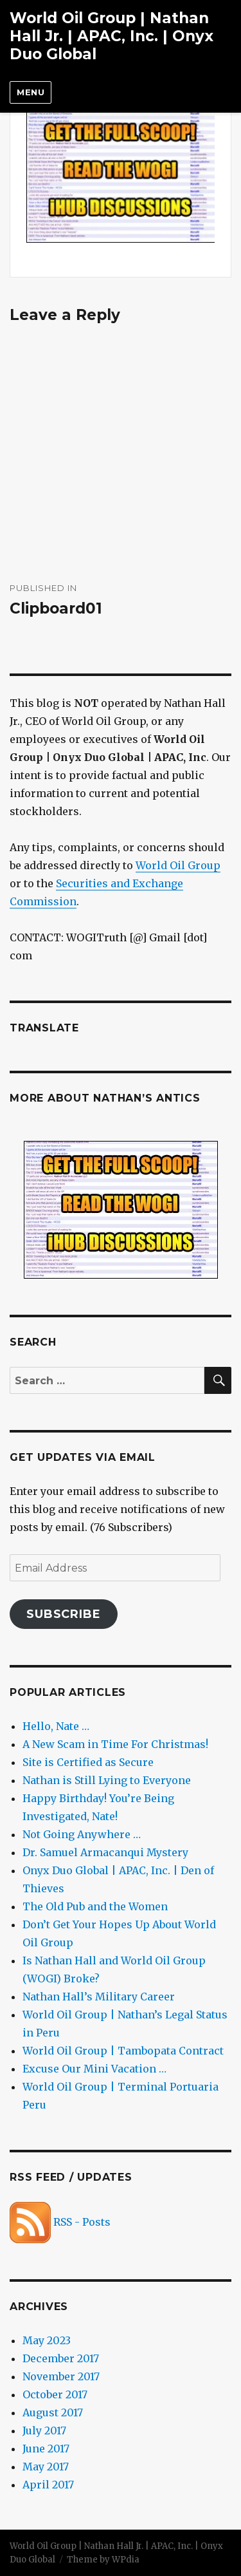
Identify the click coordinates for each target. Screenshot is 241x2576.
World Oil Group (178, 865)
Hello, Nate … (55, 1726)
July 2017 (44, 2430)
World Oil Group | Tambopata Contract (123, 2050)
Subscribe (63, 1614)
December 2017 (60, 2358)
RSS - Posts (60, 2221)
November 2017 (61, 2376)
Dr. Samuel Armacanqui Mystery (105, 1852)
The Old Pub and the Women (95, 1906)
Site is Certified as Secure (88, 1762)
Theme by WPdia (103, 2559)
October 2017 (54, 2394)
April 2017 (48, 2484)
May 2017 (45, 2466)
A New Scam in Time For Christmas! (115, 1744)
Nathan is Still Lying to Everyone (106, 1780)
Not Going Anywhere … (81, 1834)
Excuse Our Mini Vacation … (94, 2068)
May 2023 (46, 2340)
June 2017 (45, 2448)
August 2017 (52, 2412)
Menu (30, 92)
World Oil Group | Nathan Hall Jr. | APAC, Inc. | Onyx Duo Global (111, 36)
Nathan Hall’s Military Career (98, 1996)
